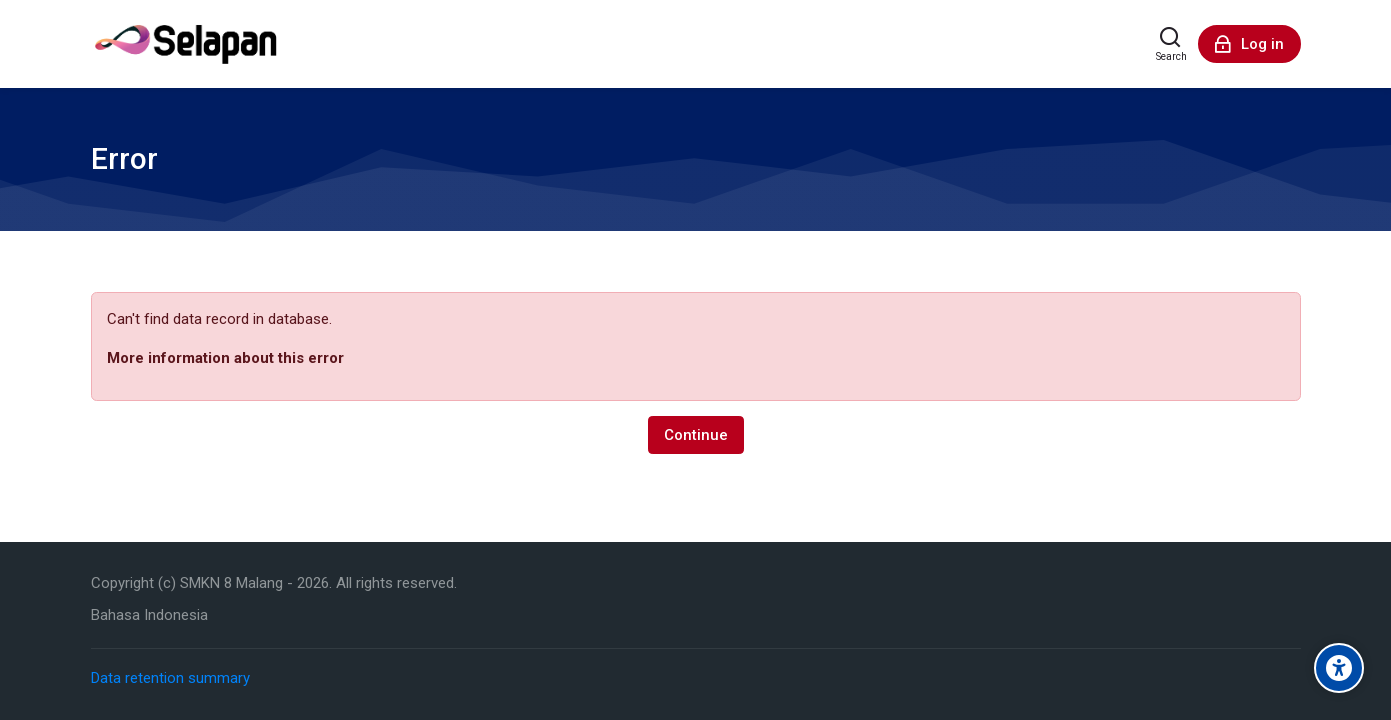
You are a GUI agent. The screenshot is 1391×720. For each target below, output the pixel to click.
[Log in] (1249, 44)
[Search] (1171, 44)
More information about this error (225, 358)
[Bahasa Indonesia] (149, 615)
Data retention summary (170, 678)
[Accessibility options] (1339, 668)
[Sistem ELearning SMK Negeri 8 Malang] (186, 44)
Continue (696, 435)
